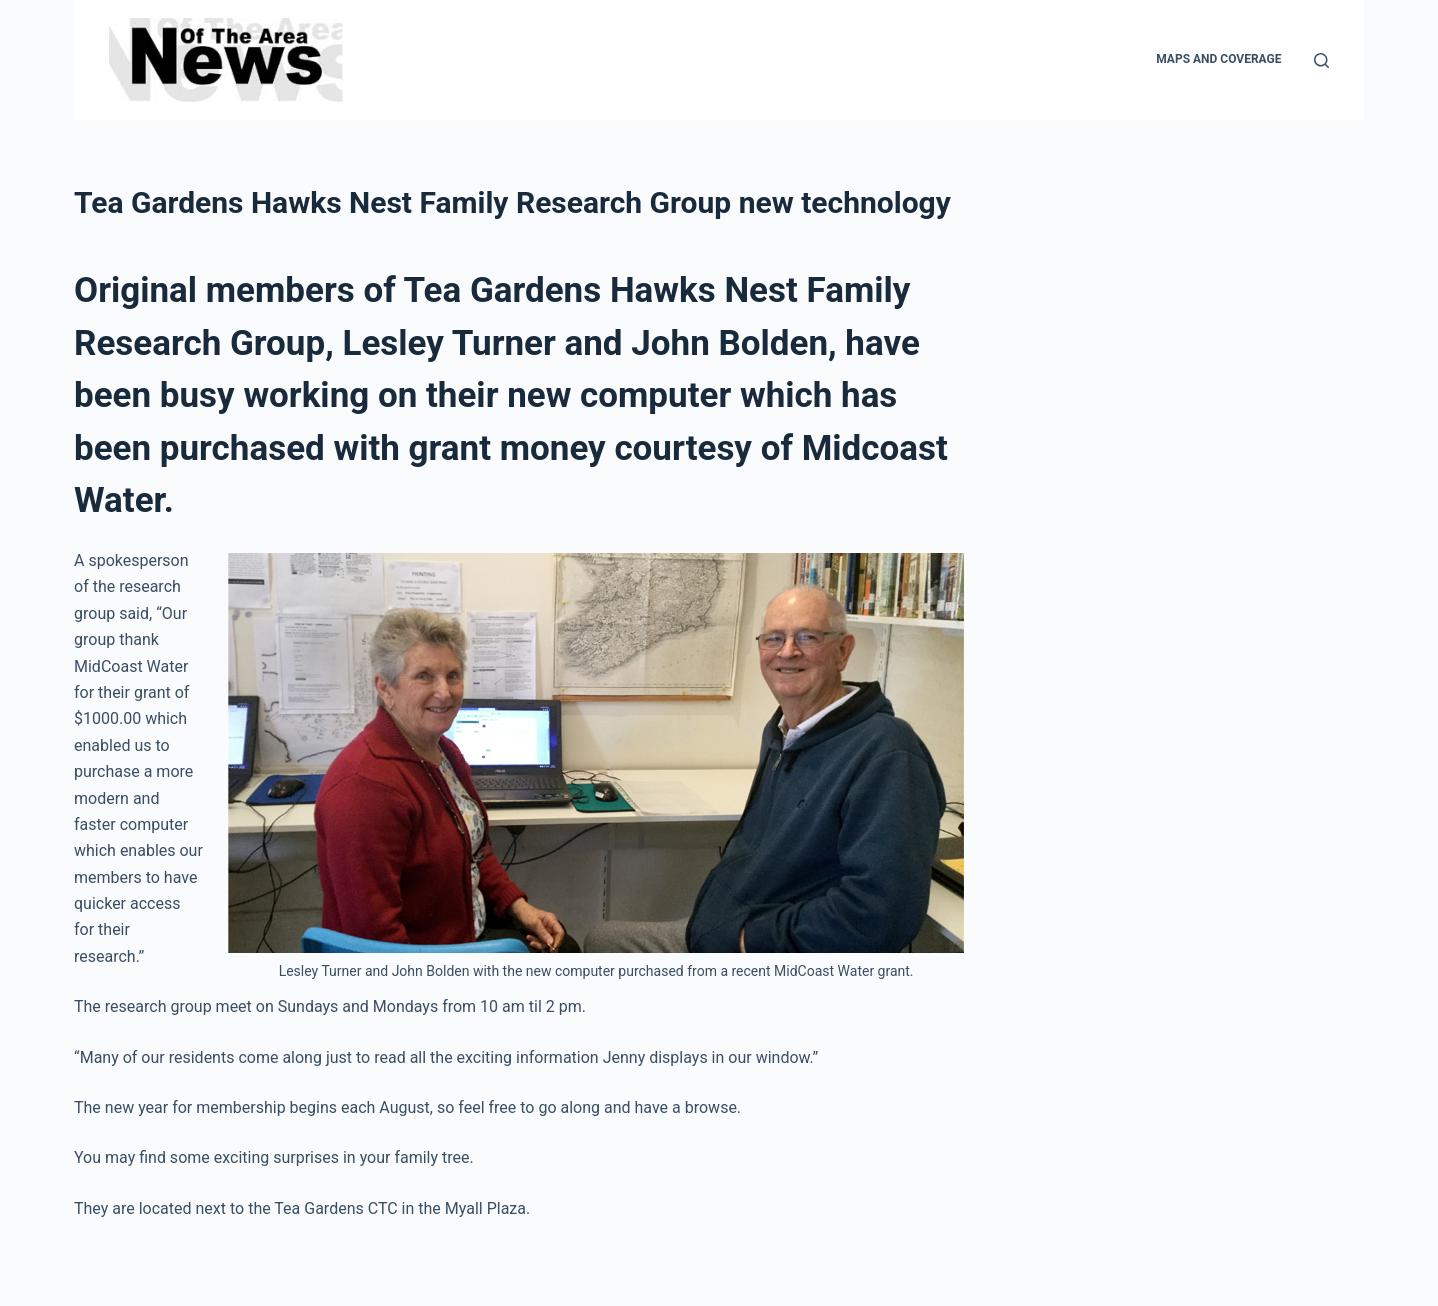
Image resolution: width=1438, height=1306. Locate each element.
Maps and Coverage (1218, 59)
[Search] (1321, 60)
